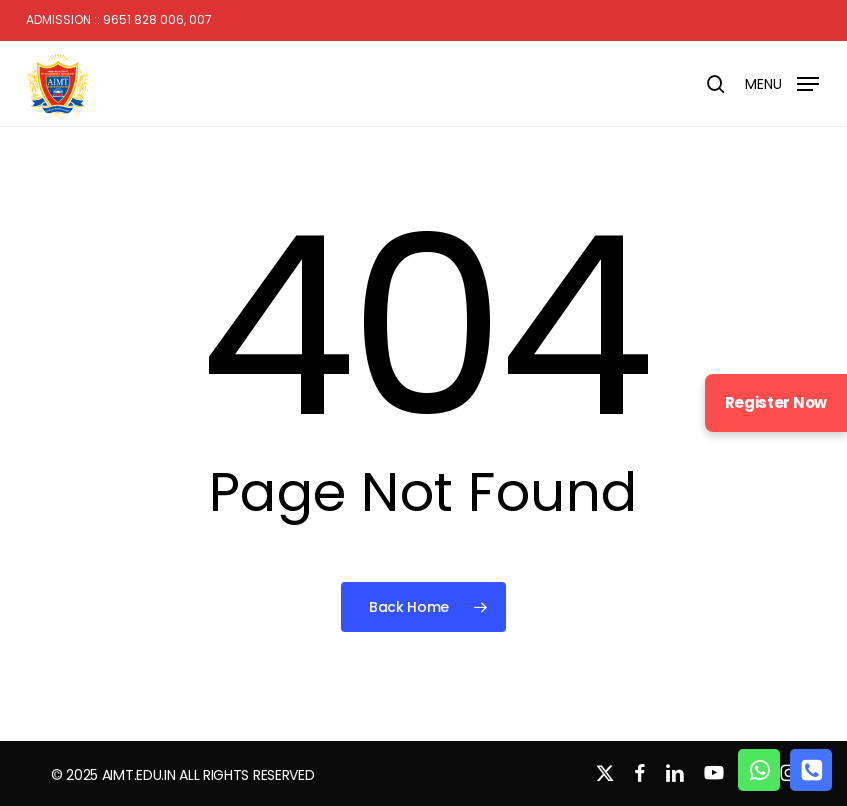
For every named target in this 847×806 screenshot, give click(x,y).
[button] (782, 82)
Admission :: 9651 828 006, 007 (119, 20)
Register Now (776, 402)
